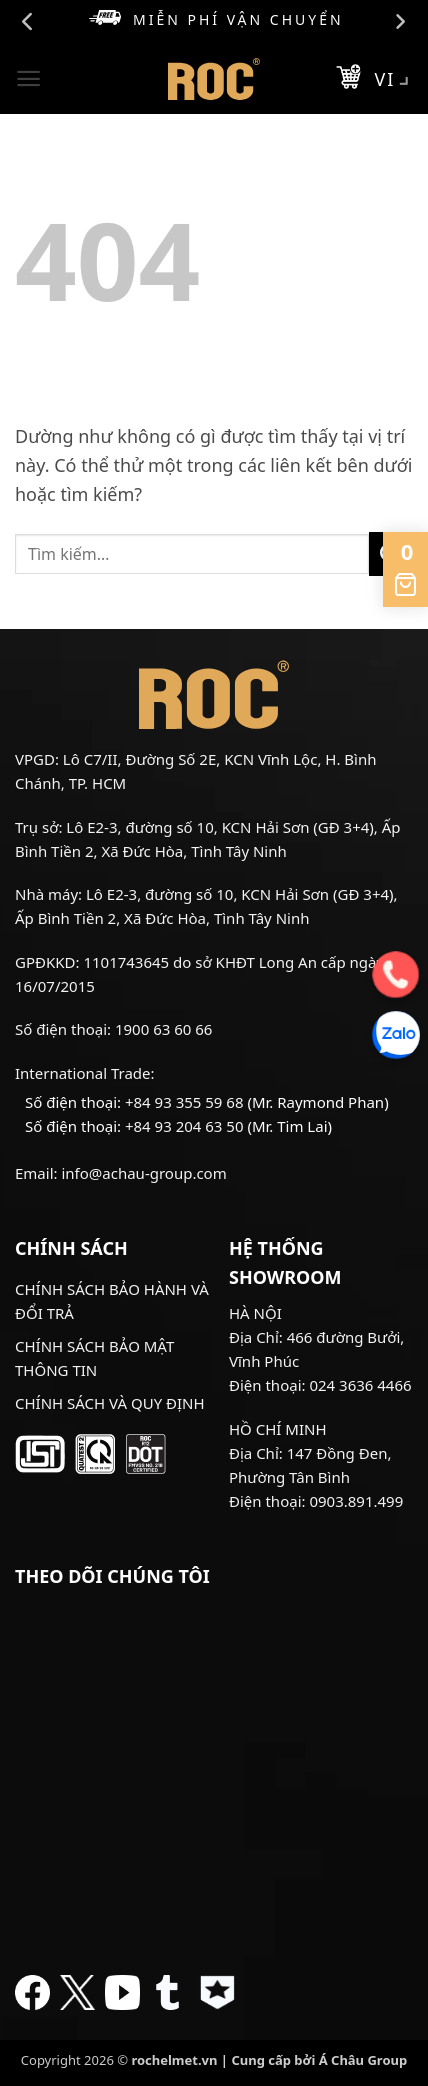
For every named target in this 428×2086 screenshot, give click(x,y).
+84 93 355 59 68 (184, 1102)
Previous (29, 22)
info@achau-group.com (143, 1173)
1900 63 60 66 (164, 1029)
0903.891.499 (356, 1501)
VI (394, 81)
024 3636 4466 (360, 1385)
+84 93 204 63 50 (184, 1126)
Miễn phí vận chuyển (216, 19)
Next (400, 22)
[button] (28, 78)
